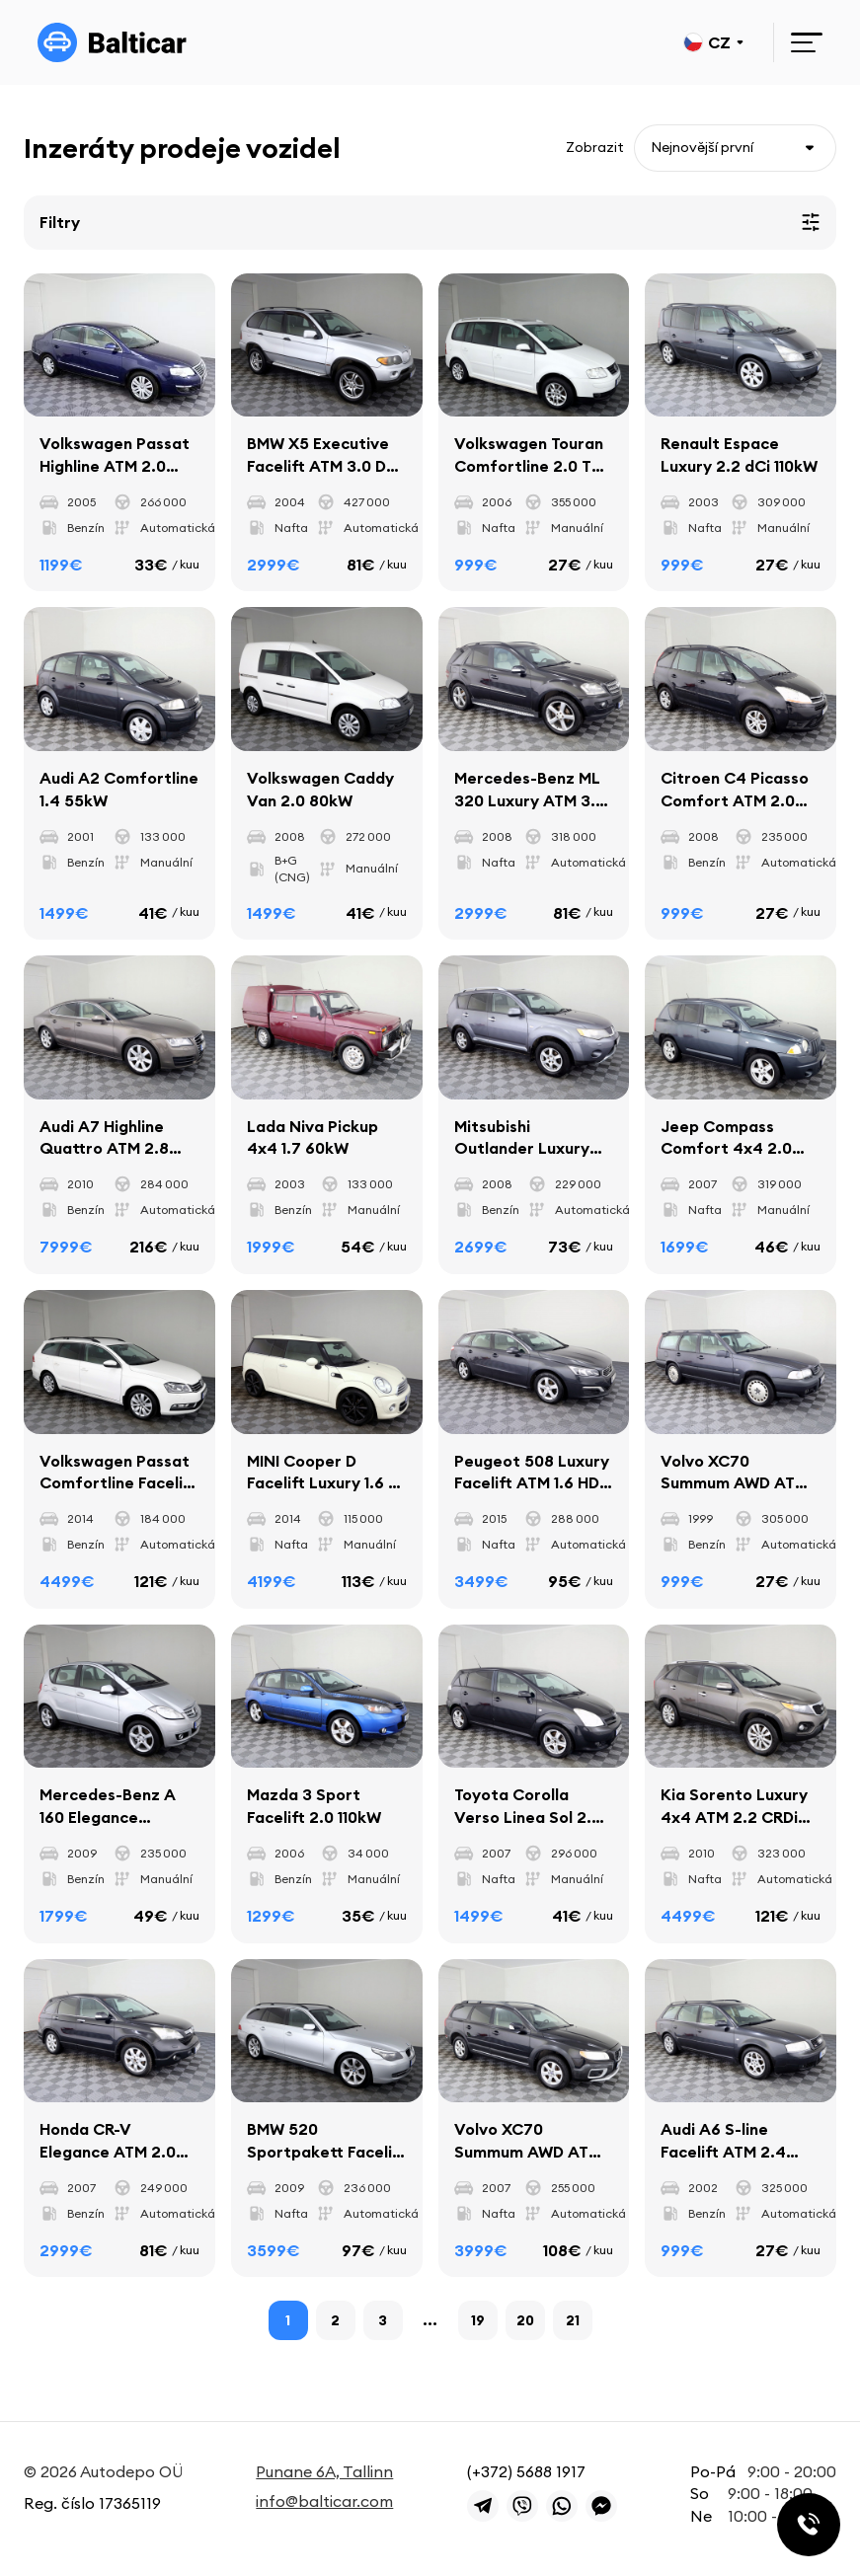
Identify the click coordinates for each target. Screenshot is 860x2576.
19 (478, 2321)
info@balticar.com (324, 2502)
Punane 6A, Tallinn (324, 2471)
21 (573, 2321)
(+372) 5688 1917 (526, 2471)
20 (525, 2321)
